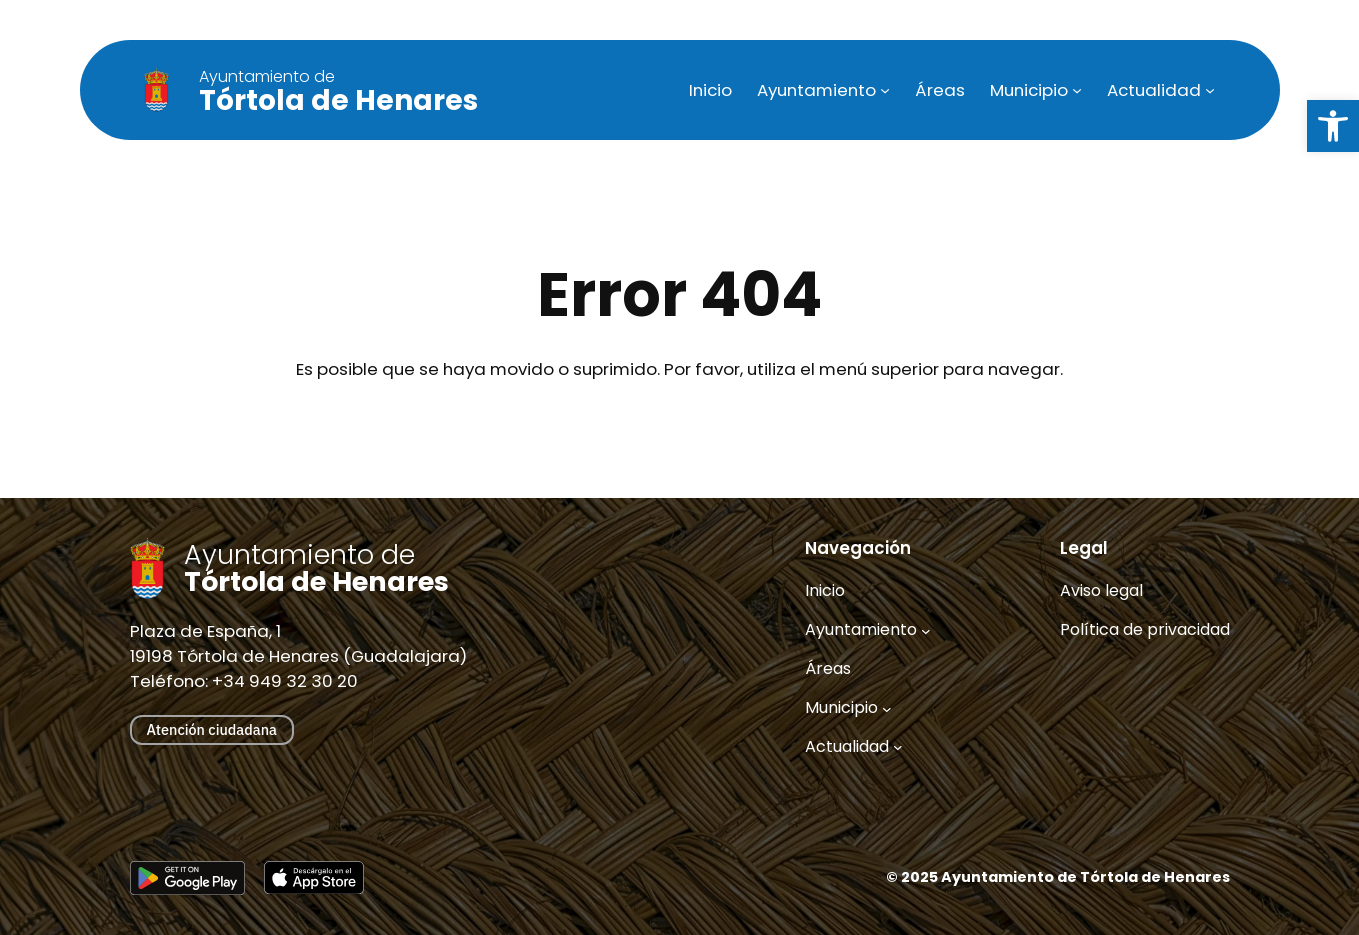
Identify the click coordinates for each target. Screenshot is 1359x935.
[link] (1333, 126)
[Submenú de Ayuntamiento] (885, 90)
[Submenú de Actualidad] (1210, 90)
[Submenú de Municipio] (1077, 90)
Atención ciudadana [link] (212, 729)
